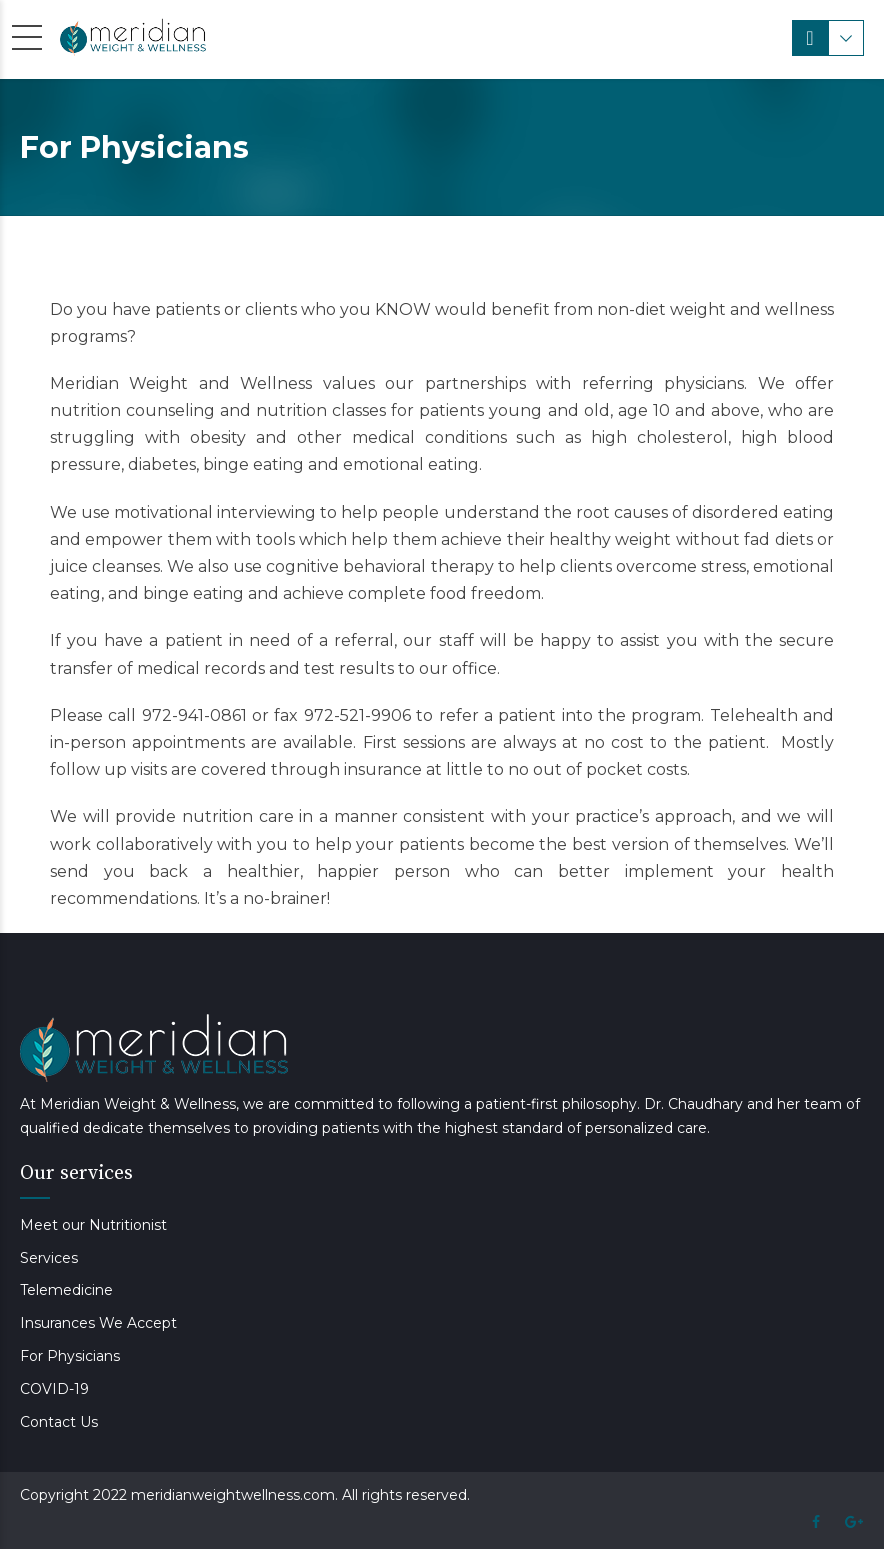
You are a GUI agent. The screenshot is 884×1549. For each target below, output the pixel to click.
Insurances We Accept (98, 1323)
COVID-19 (54, 1389)
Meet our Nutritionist (93, 1225)
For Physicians (70, 1356)
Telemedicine (66, 1290)
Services (49, 1258)
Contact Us (59, 1422)
